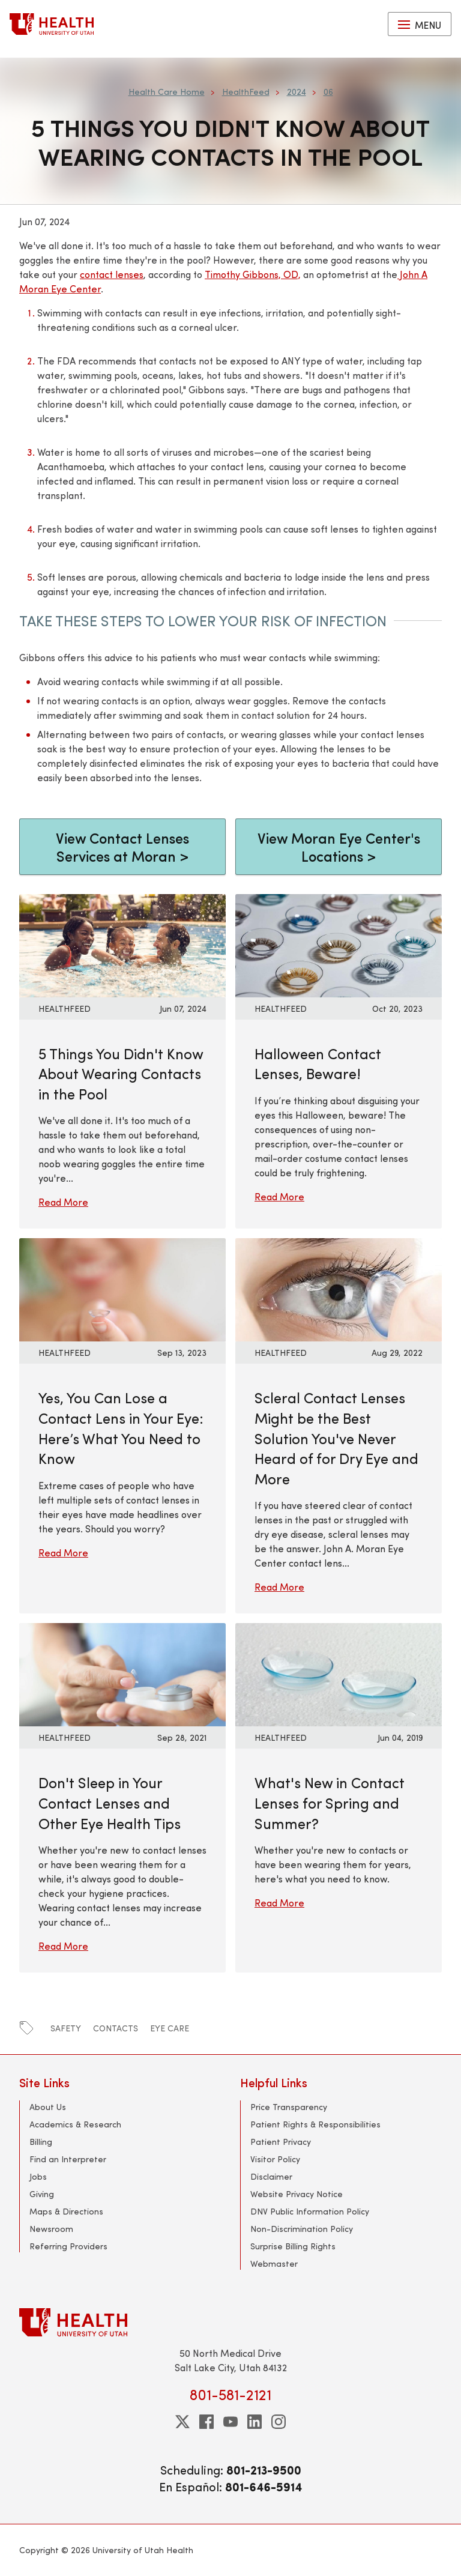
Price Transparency (288, 2106)
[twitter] (182, 2421)
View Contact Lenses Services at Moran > (122, 846)
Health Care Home (166, 91)
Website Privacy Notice (296, 2194)
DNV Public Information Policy (309, 2211)
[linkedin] (254, 2421)
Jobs (38, 2176)
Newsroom (51, 2228)
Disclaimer (271, 2176)
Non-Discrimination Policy (301, 2228)
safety (65, 2028)
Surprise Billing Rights (293, 2246)
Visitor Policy (275, 2159)
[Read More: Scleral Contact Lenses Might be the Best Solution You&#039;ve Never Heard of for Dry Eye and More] (338, 1288)
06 (328, 91)
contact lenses (111, 274)
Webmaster (274, 2263)
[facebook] (206, 2421)
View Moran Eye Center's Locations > (339, 846)
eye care (169, 2028)
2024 (296, 91)
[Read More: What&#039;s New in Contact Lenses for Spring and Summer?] (338, 1673)
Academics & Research (75, 2124)
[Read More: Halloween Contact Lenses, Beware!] (338, 943)
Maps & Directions (66, 2211)
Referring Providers (68, 2246)
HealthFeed (246, 91)
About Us (47, 2106)
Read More (63, 1202)
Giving (41, 2194)
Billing (40, 2141)
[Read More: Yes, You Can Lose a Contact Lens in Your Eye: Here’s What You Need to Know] (122, 1288)
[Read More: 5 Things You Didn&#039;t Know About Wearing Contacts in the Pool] (122, 943)
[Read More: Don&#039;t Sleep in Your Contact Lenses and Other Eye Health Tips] (122, 1673)
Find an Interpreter (67, 2159)
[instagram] (278, 2421)
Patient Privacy (280, 2141)
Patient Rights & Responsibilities (315, 2124)
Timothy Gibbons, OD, (253, 274)
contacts (115, 2028)
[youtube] (230, 2421)
